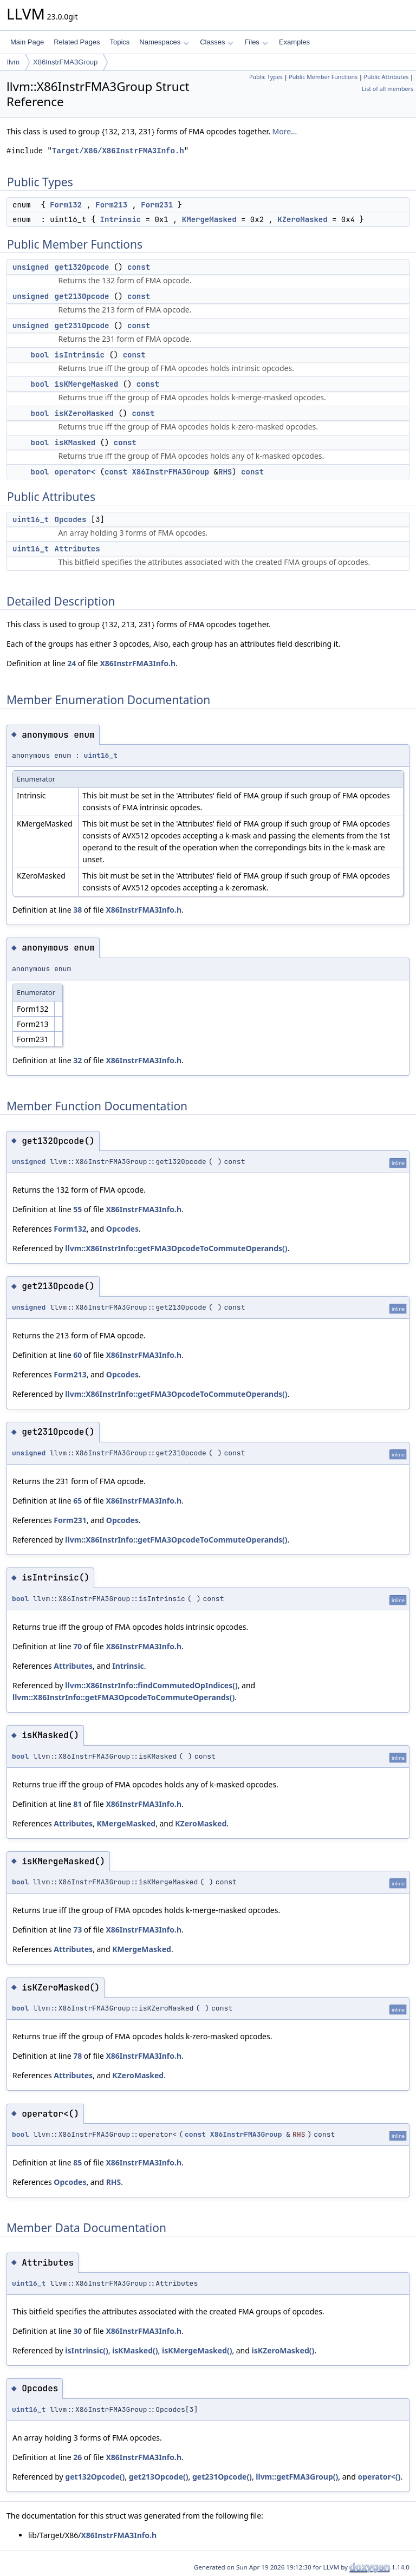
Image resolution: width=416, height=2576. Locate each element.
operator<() (379, 2476)
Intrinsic (120, 219)
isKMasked (75, 442)
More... (284, 131)
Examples (294, 42)
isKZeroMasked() (283, 2350)
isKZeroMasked (84, 413)
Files (256, 42)
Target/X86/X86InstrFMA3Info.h (118, 151)
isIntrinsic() (86, 2350)
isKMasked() (135, 2350)
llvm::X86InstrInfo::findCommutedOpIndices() (151, 1685)
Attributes (77, 549)
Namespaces (163, 42)
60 (77, 1355)
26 (77, 2457)
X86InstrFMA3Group (65, 62)
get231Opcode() (222, 2476)
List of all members (387, 89)
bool (40, 355)
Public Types (266, 77)
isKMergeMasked (87, 384)
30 (77, 2331)
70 (77, 1646)
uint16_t (30, 519)
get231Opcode (82, 325)
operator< (75, 472)
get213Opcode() (158, 2476)
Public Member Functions (323, 77)
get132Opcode (82, 267)
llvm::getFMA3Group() (297, 2476)
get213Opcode (82, 296)
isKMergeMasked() (197, 2350)
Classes (216, 42)
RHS (225, 472)
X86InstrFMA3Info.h (138, 663)
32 (77, 1060)
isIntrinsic (80, 355)
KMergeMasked (209, 219)
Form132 (66, 205)
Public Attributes (386, 77)
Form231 (157, 205)
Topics (119, 42)
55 (77, 1209)
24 (71, 663)
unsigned (30, 267)
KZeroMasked (302, 219)
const (138, 267)
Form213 (111, 205)
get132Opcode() (95, 2476)
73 (77, 1929)
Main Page (27, 42)
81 (77, 1804)
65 (77, 1500)
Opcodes (71, 519)
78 (77, 2056)
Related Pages (77, 42)
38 (77, 910)
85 (77, 2162)
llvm (13, 62)
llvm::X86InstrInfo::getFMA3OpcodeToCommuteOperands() (176, 1248)
